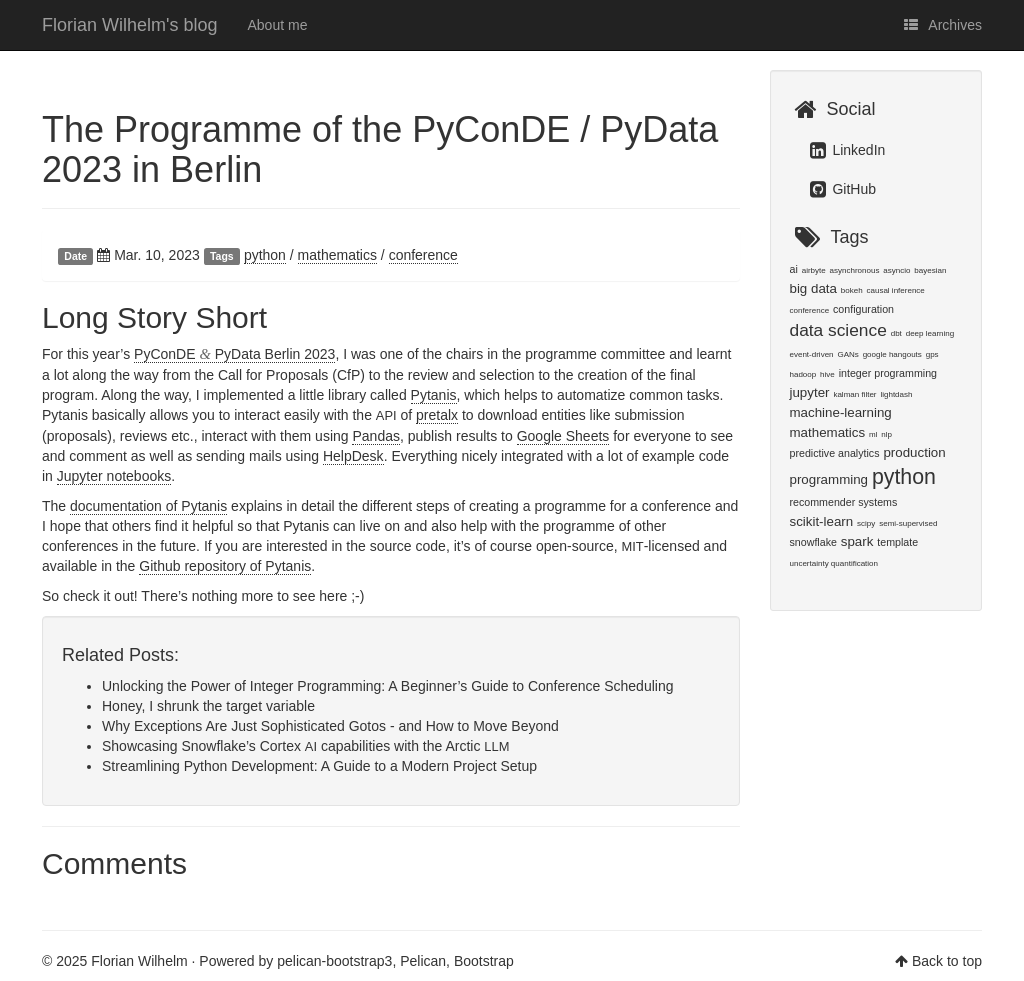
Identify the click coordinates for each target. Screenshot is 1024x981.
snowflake (813, 542)
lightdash (896, 394)
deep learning (930, 333)
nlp (886, 434)
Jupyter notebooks (114, 476)
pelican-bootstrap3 (334, 961)
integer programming (888, 373)
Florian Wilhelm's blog (130, 25)
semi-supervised (908, 523)
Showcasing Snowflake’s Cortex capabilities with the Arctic (305, 746)
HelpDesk (353, 456)
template (897, 542)
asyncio (896, 270)
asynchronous (855, 270)
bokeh (852, 290)
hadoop (803, 374)
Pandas (375, 436)
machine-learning (841, 412)
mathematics (337, 255)
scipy (866, 523)
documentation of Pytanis (148, 506)
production (914, 452)
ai (794, 269)
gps (932, 354)
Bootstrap (484, 961)
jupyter (810, 392)
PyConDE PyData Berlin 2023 (234, 354)
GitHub (843, 189)
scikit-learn (822, 521)
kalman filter (854, 394)
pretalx (437, 415)
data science (838, 330)
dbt (896, 333)
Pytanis (434, 395)
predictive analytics (835, 453)
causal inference (896, 290)
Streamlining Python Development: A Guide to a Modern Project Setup (319, 766)
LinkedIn (848, 150)
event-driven (812, 354)
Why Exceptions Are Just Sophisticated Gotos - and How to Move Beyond (330, 726)
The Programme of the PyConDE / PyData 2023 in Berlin (380, 149)
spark (857, 541)
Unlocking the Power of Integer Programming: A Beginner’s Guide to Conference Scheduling (387, 686)
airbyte (814, 270)
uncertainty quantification (834, 563)
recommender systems (844, 502)
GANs (847, 354)
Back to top (947, 961)
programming (829, 479)
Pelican (423, 961)
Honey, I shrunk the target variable (208, 706)
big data (813, 288)
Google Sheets (563, 436)
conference (423, 255)
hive (827, 374)
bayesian (930, 270)
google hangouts (892, 354)
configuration (863, 309)
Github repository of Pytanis (225, 566)
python (265, 255)
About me (278, 25)
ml (873, 434)
